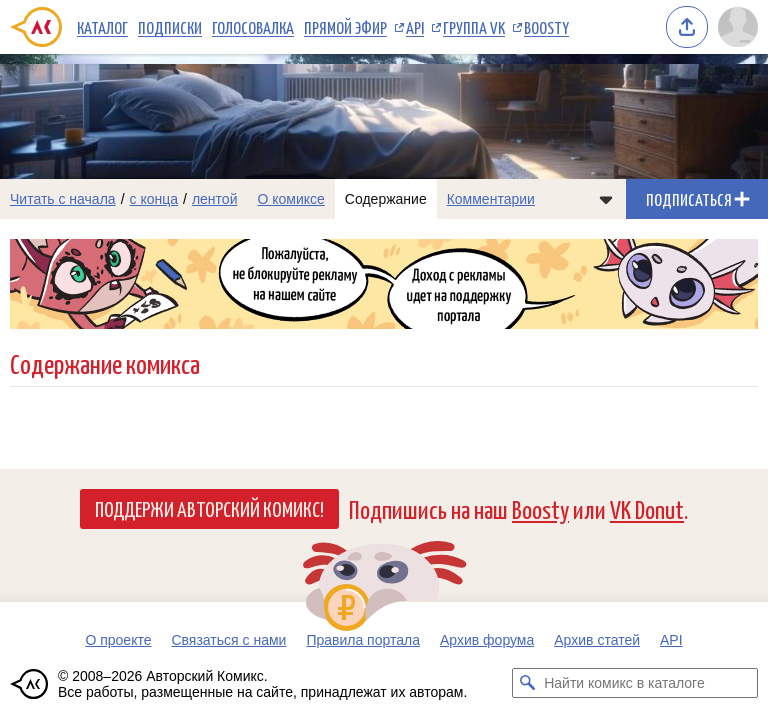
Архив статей (597, 640)
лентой (215, 199)
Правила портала (363, 640)
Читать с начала (63, 199)
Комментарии (491, 199)
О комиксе (290, 199)
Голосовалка (253, 27)
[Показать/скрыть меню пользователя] (738, 27)
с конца (154, 199)
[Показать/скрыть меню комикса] (606, 199)
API (415, 27)
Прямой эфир (345, 27)
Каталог (102, 27)
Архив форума (487, 640)
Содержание (386, 199)
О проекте (118, 640)
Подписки (170, 27)
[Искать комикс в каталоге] (527, 683)
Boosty (546, 27)
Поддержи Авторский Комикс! (209, 508)
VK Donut (647, 508)
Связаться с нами (228, 640)
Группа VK (474, 27)
